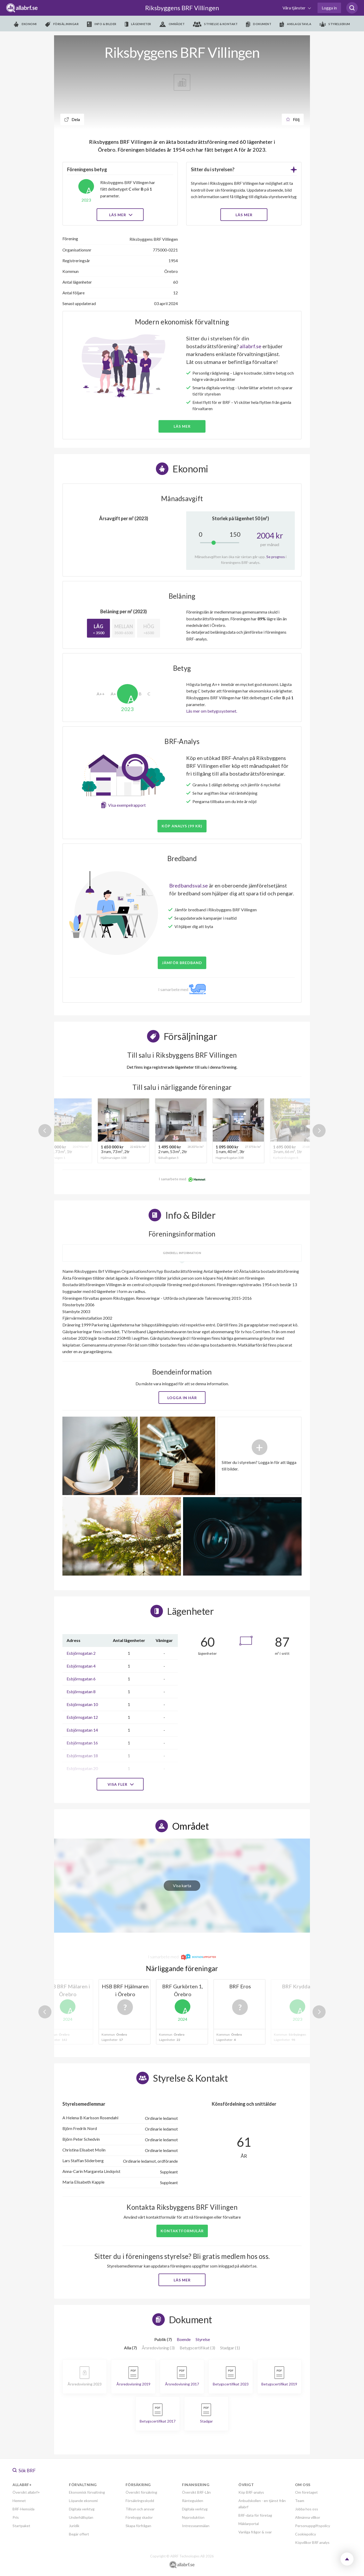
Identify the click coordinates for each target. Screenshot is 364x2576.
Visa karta (182, 1885)
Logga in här (182, 1397)
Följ (293, 119)
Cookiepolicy (305, 2534)
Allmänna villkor (307, 2517)
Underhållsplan (81, 2517)
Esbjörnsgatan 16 (82, 1742)
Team (299, 2500)
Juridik (74, 2525)
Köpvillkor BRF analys (312, 2542)
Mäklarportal (248, 2523)
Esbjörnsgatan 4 (81, 1665)
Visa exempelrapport (127, 805)
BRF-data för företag (255, 2515)
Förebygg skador (139, 2517)
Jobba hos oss (306, 2509)
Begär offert (79, 2534)
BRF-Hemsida (23, 2509)
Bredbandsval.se (188, 885)
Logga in (329, 7)
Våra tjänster (294, 7)
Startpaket (21, 2525)
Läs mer (120, 215)
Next (319, 1130)
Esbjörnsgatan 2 (81, 1653)
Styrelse (203, 2339)
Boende (184, 2339)
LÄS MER (244, 215)
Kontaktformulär (182, 2231)
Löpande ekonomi (83, 2500)
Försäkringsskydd (140, 2500)
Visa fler (120, 1784)
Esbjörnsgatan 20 (82, 1768)
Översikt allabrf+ (26, 2492)
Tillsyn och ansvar (140, 2509)
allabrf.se (250, 346)
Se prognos (275, 556)
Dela (72, 119)
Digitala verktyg (82, 2509)
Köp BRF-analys (251, 2492)
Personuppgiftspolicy (312, 2525)
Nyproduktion (193, 2517)
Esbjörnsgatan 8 (81, 1691)
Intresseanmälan (195, 2525)
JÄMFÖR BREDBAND (182, 962)
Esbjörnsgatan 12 (82, 1717)
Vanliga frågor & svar (255, 2532)
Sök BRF (24, 2470)
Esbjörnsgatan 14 (82, 1729)
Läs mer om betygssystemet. (211, 710)
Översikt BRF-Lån (196, 2492)
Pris (16, 2517)
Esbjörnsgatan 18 (82, 1755)
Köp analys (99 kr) (182, 826)
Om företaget (306, 2492)
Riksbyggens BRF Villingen (182, 8)
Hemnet (19, 2500)
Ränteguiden (192, 2500)
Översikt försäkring (141, 2492)
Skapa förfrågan (138, 2525)
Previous (44, 1130)
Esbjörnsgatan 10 (82, 1704)
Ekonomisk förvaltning (87, 2492)
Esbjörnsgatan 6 (81, 1678)
